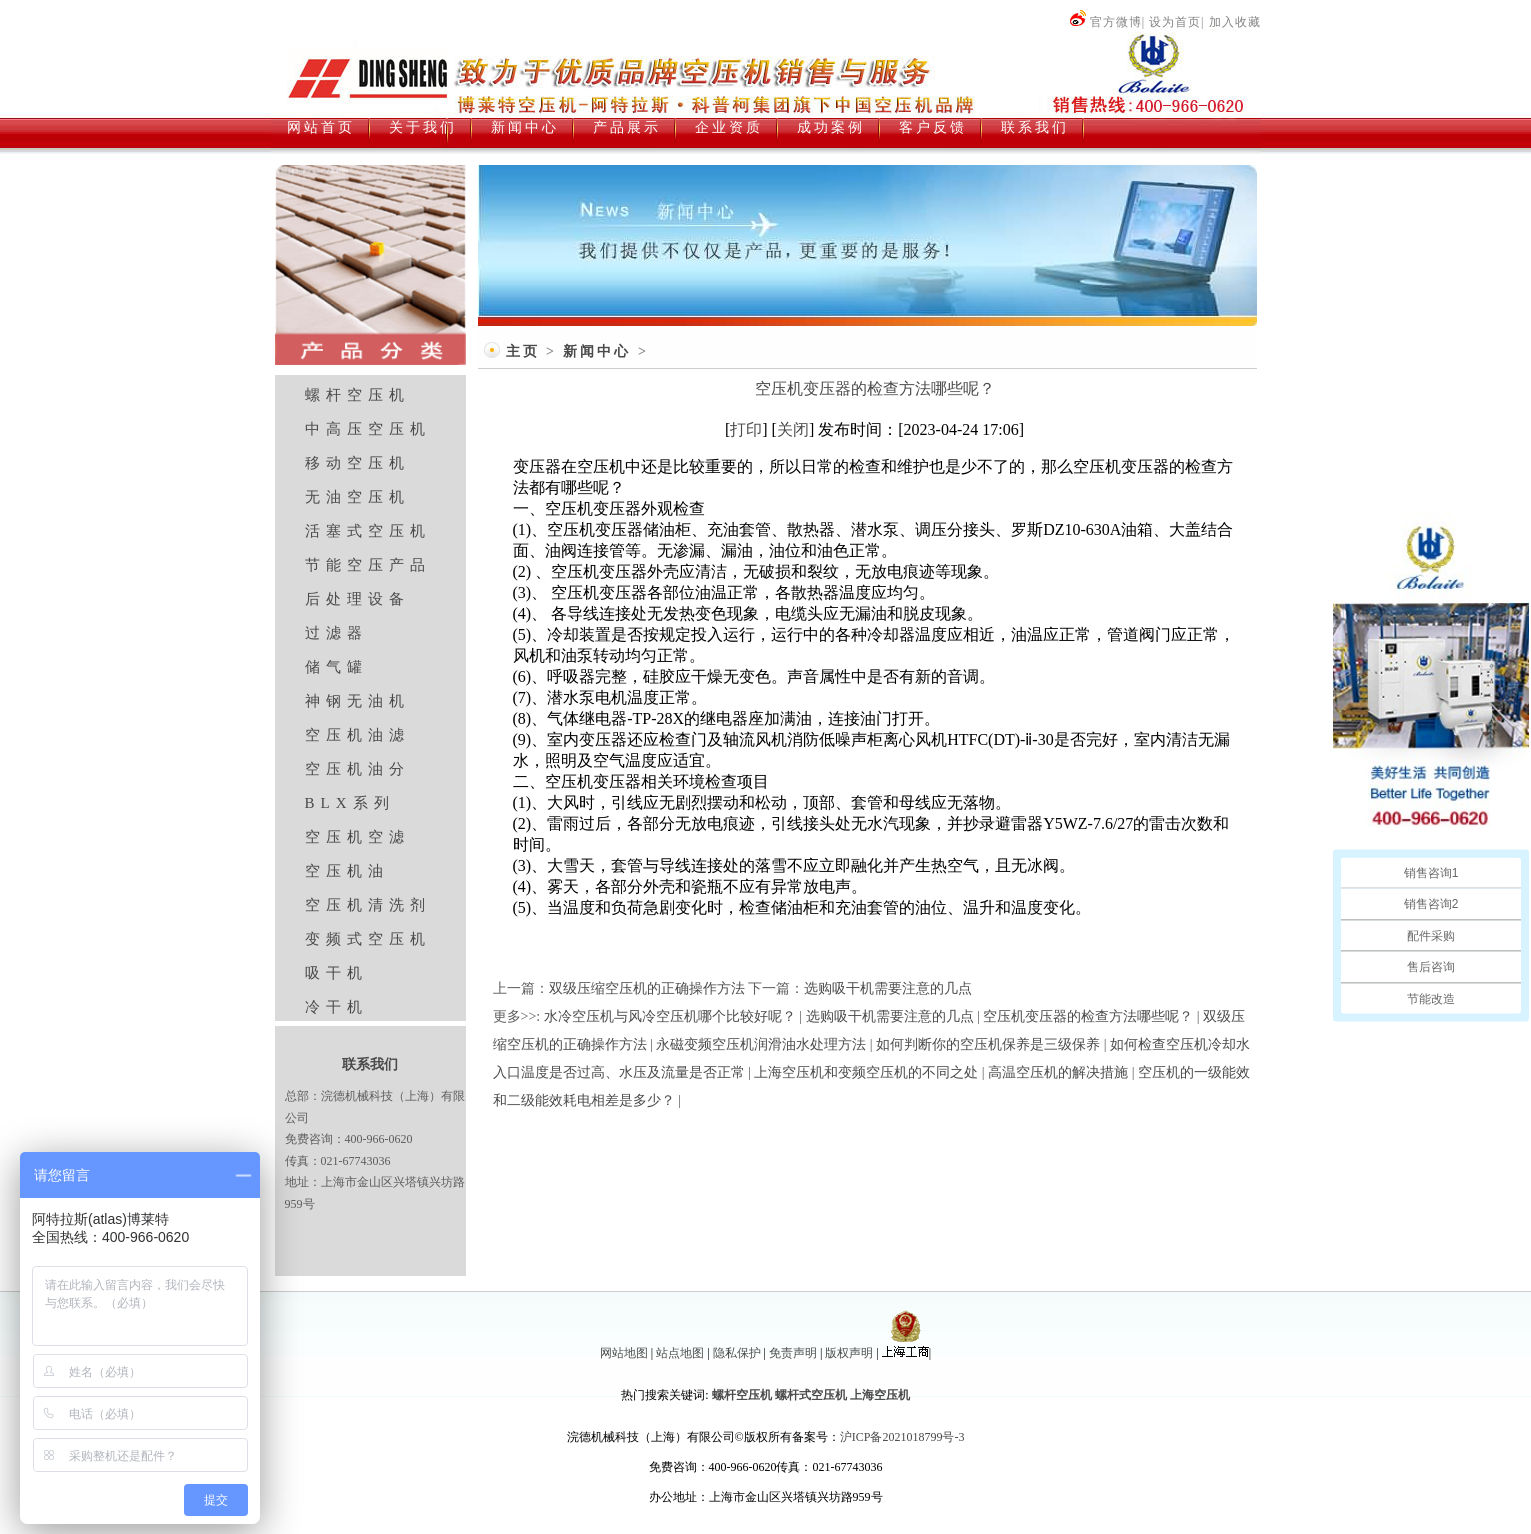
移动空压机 (357, 463)
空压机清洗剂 (368, 905)
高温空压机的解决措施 (1058, 1072)
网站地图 (624, 1353)
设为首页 (1175, 22)
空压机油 (347, 871)
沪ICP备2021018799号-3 (902, 1437)
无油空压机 (357, 497)
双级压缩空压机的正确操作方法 (647, 988)
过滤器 (336, 633)
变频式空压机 (368, 939)
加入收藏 (1235, 22)
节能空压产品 (368, 565)
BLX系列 (350, 803)
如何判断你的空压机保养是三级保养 (988, 1044)
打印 (746, 429)
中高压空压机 (368, 429)
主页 (523, 351)
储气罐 (336, 667)
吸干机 (336, 973)
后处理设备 (357, 599)
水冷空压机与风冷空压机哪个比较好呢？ (670, 1016)
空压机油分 (357, 769)
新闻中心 (597, 351)
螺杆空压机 (357, 395)
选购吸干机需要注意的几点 (888, 988)
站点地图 (680, 1353)
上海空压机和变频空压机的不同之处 (866, 1072)
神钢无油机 (357, 701)
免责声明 (793, 1353)
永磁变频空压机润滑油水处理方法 (761, 1044)
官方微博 (1105, 22)
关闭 (793, 429)
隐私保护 (737, 1353)
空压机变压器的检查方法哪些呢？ (1088, 1016)
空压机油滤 (357, 735)
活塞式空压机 (368, 531)
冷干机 (336, 1007)
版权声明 (849, 1353)
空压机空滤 (357, 837)
